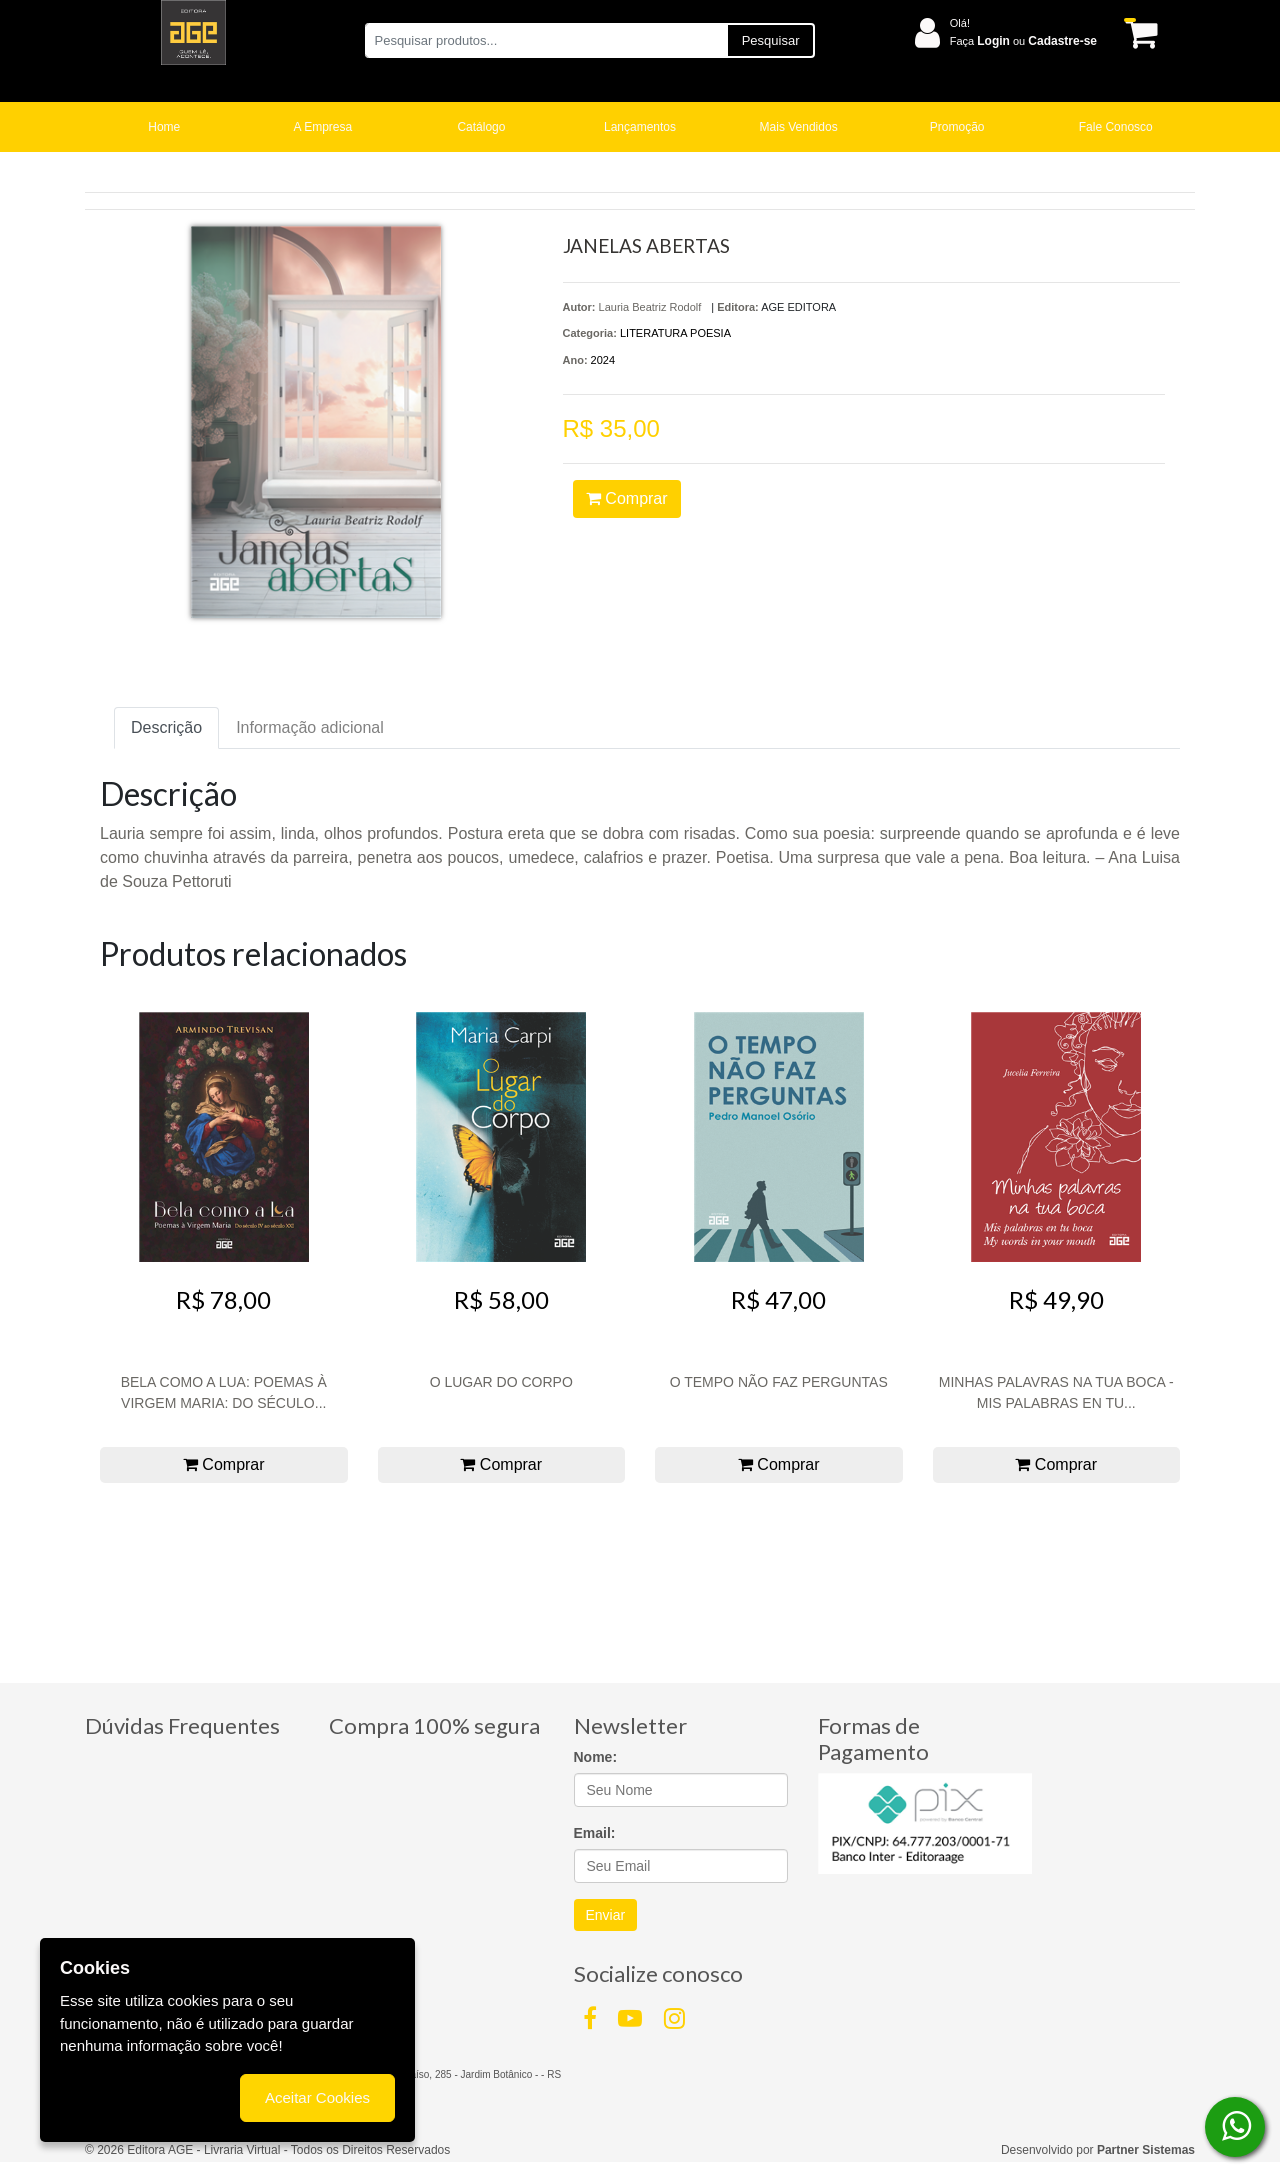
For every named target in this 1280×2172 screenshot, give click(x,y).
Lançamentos (640, 127)
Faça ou (1023, 41)
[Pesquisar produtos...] (545, 40)
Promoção (957, 127)
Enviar (606, 1915)
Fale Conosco (1116, 127)
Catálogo (481, 127)
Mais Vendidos (799, 127)
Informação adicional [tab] (310, 727)
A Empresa (323, 127)
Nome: (596, 1757)
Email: (595, 1833)
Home (164, 127)
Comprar (627, 498)
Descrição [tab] (166, 727)
